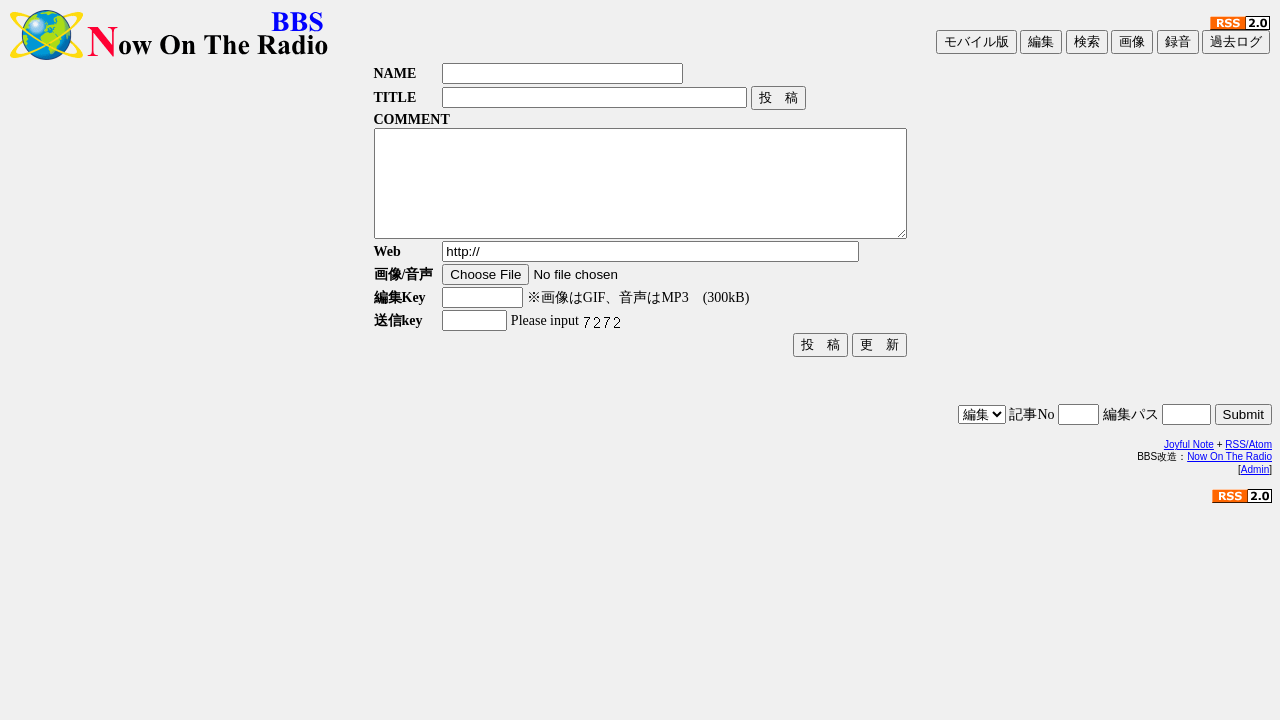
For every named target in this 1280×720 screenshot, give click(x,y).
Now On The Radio (1229, 477)
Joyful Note (1189, 465)
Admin (1255, 490)
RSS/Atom (1248, 465)
